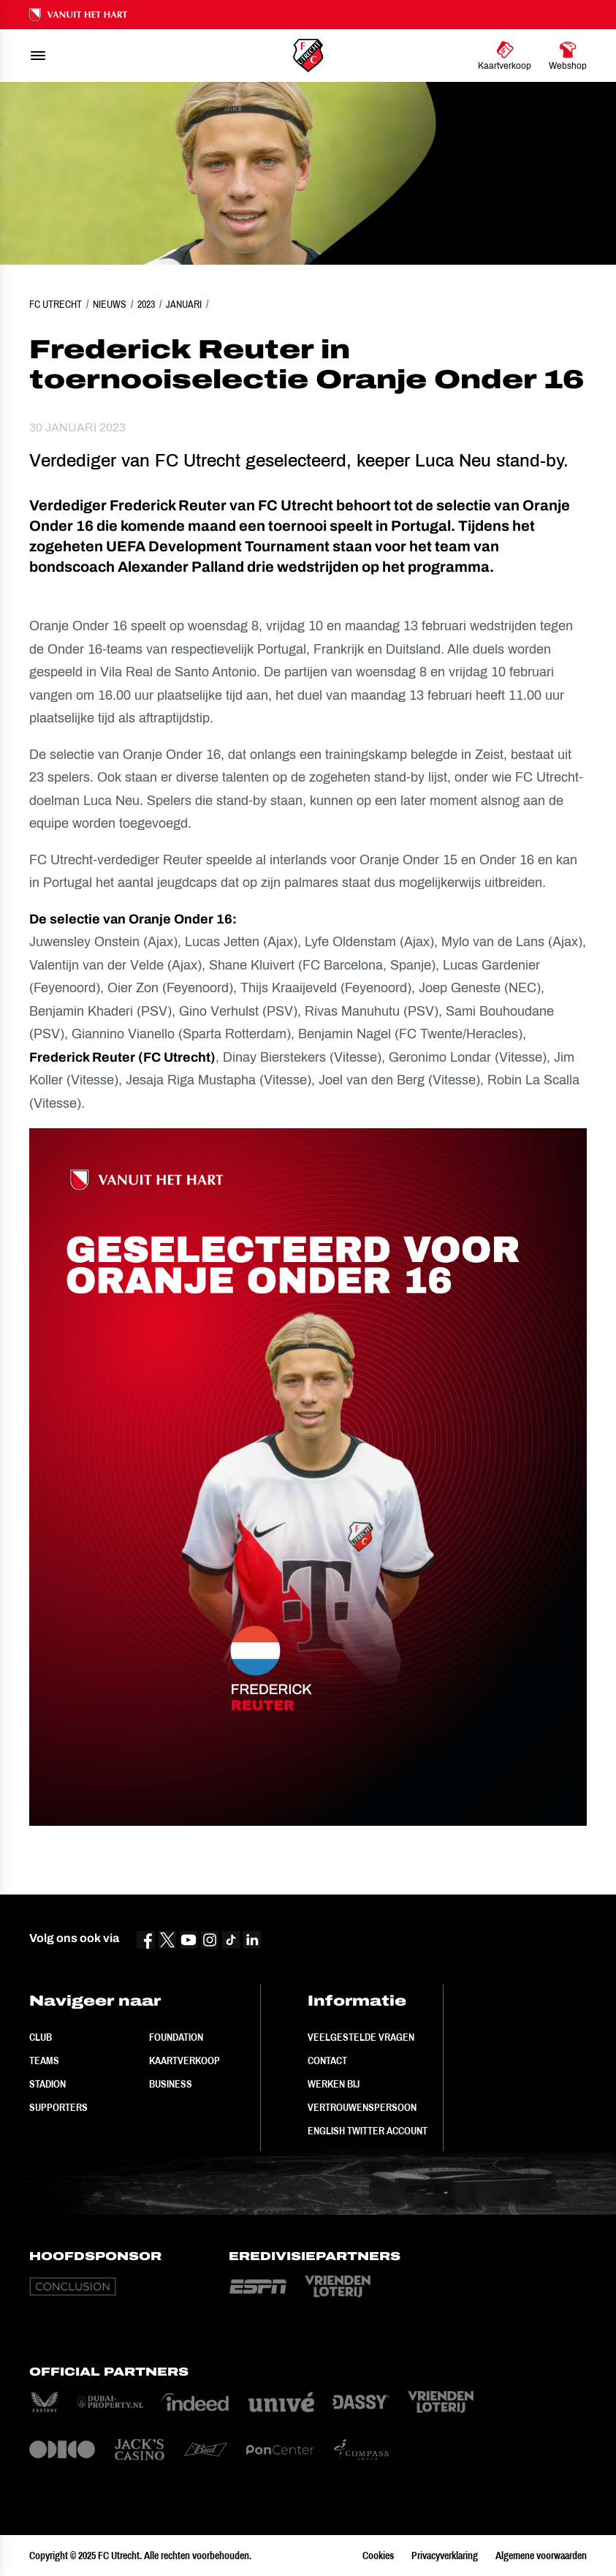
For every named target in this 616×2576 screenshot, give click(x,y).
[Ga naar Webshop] (568, 55)
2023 (146, 304)
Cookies (378, 2555)
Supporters (58, 2107)
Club (40, 2037)
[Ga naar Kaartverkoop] (504, 55)
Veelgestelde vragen (361, 2037)
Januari (184, 304)
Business (170, 2083)
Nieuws (109, 304)
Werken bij (334, 2083)
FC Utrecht (55, 304)
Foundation (176, 2037)
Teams (44, 2060)
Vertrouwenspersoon (362, 2107)
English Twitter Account (367, 2130)
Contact (327, 2060)
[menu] (38, 55)
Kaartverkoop (184, 2060)
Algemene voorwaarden (541, 2555)
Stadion (47, 2083)
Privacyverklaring (444, 2555)
